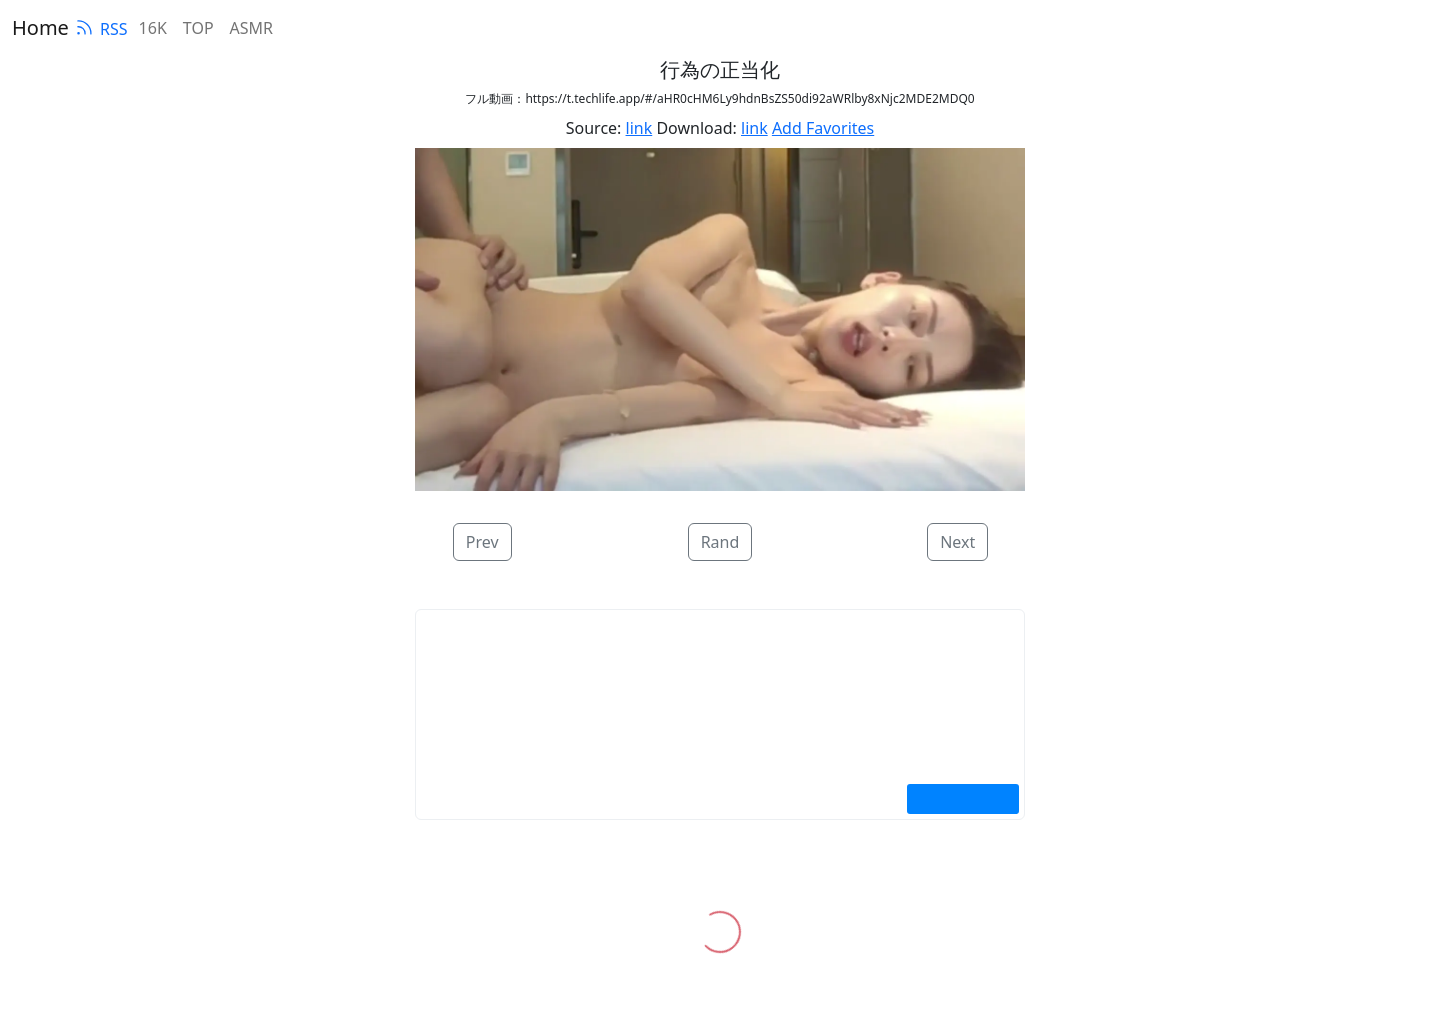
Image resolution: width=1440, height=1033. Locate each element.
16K (153, 28)
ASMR (251, 28)
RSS (101, 29)
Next (957, 542)
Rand (720, 542)
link (639, 128)
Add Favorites (823, 128)
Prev (482, 542)
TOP (198, 28)
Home (40, 27)
